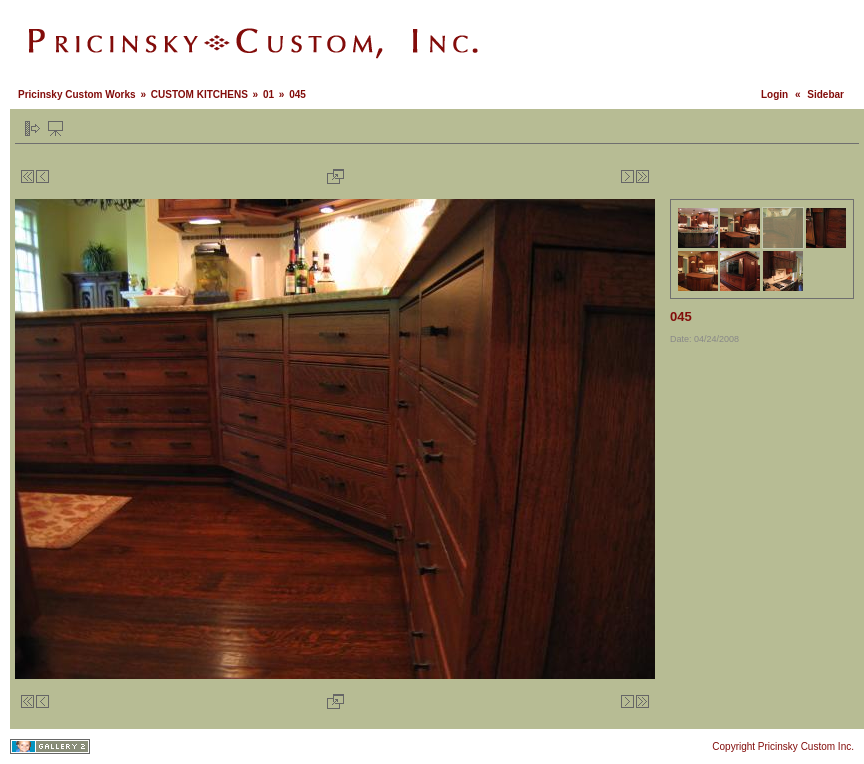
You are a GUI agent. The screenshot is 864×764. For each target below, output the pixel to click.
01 (268, 94)
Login (774, 94)
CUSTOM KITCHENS (199, 94)
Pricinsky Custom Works (77, 94)
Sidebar (825, 94)
